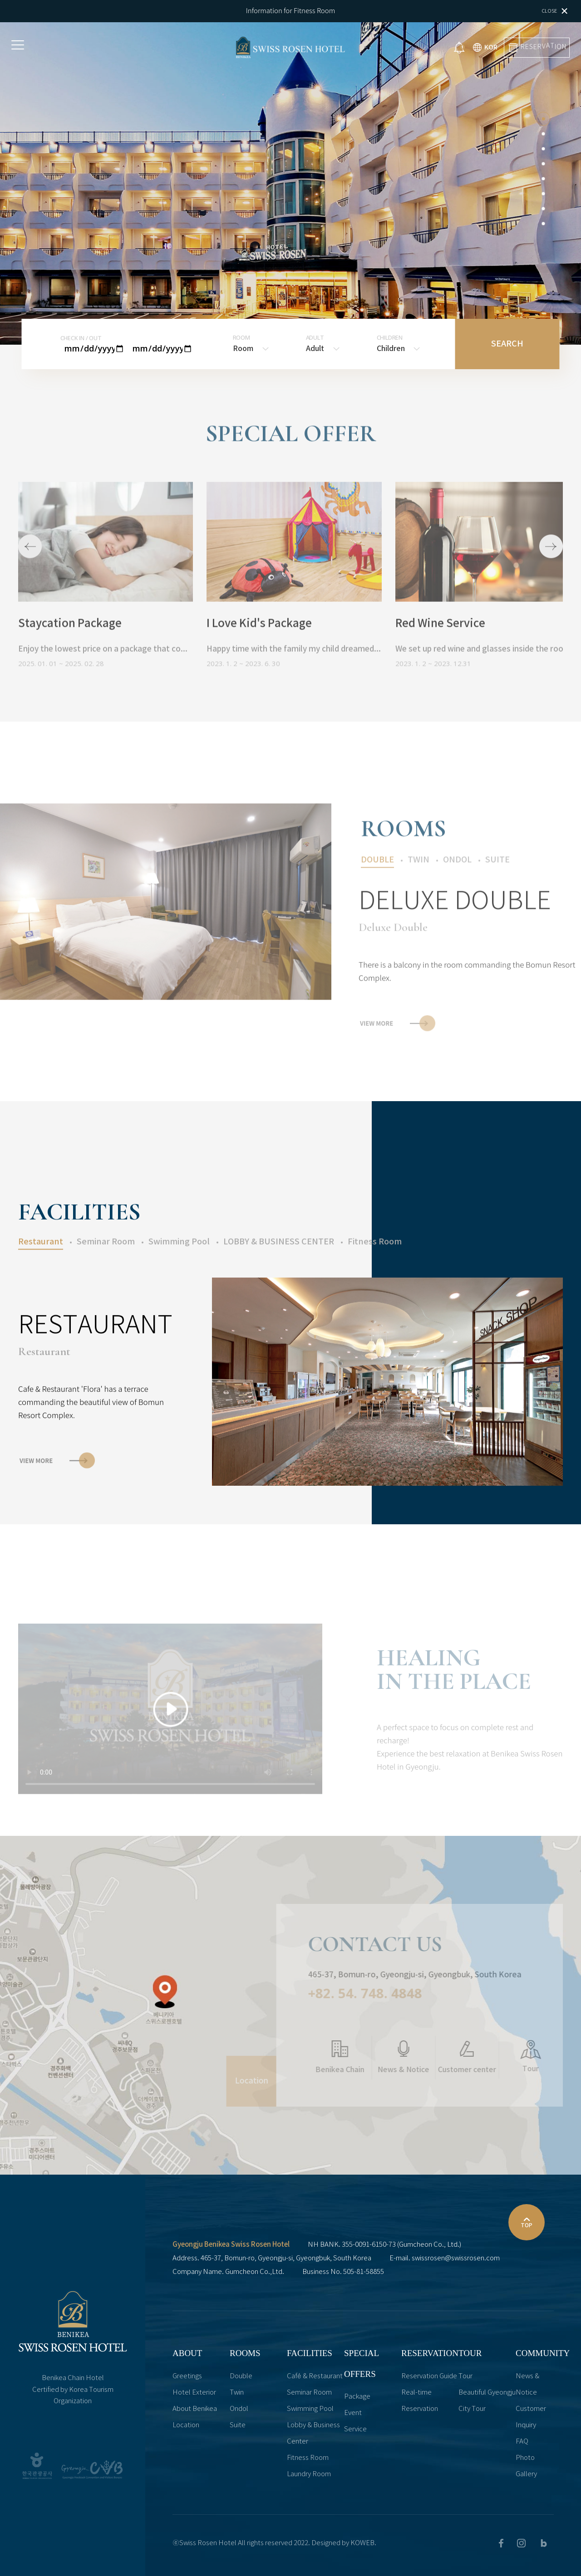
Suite (238, 2425)
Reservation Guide (429, 2376)
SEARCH (507, 344)
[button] (543, 119)
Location (185, 2425)
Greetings (187, 2376)
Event (353, 2413)
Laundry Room (309, 2474)
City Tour (472, 2409)
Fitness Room (308, 2458)
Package (357, 2396)
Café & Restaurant (315, 2376)
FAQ (522, 2441)
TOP (526, 2221)
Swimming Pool (310, 2409)
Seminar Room (309, 2392)
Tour (465, 2376)
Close (554, 11)
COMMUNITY (543, 2353)
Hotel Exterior (194, 2392)
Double (241, 2376)
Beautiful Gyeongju (487, 2392)
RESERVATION (429, 2353)
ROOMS (245, 2353)
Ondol (239, 2409)
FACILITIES (309, 2353)
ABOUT (187, 2353)
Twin (237, 2392)
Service (355, 2429)
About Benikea (194, 2409)
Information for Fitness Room (290, 10)
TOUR (470, 2353)
